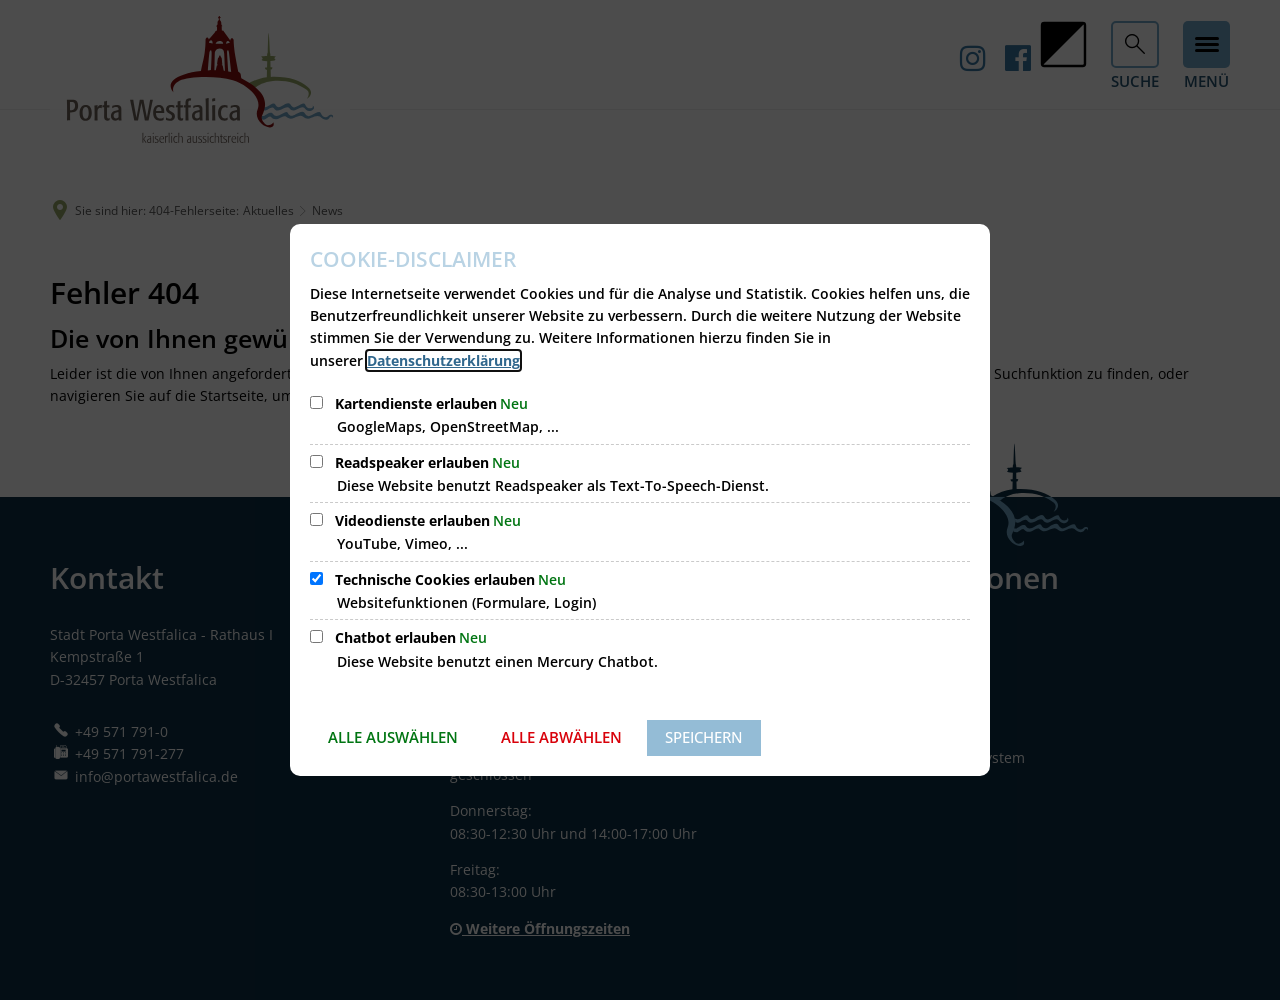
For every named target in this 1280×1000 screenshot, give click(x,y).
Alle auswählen (393, 737)
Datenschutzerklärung (443, 360)
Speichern (704, 737)
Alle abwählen (561, 737)
